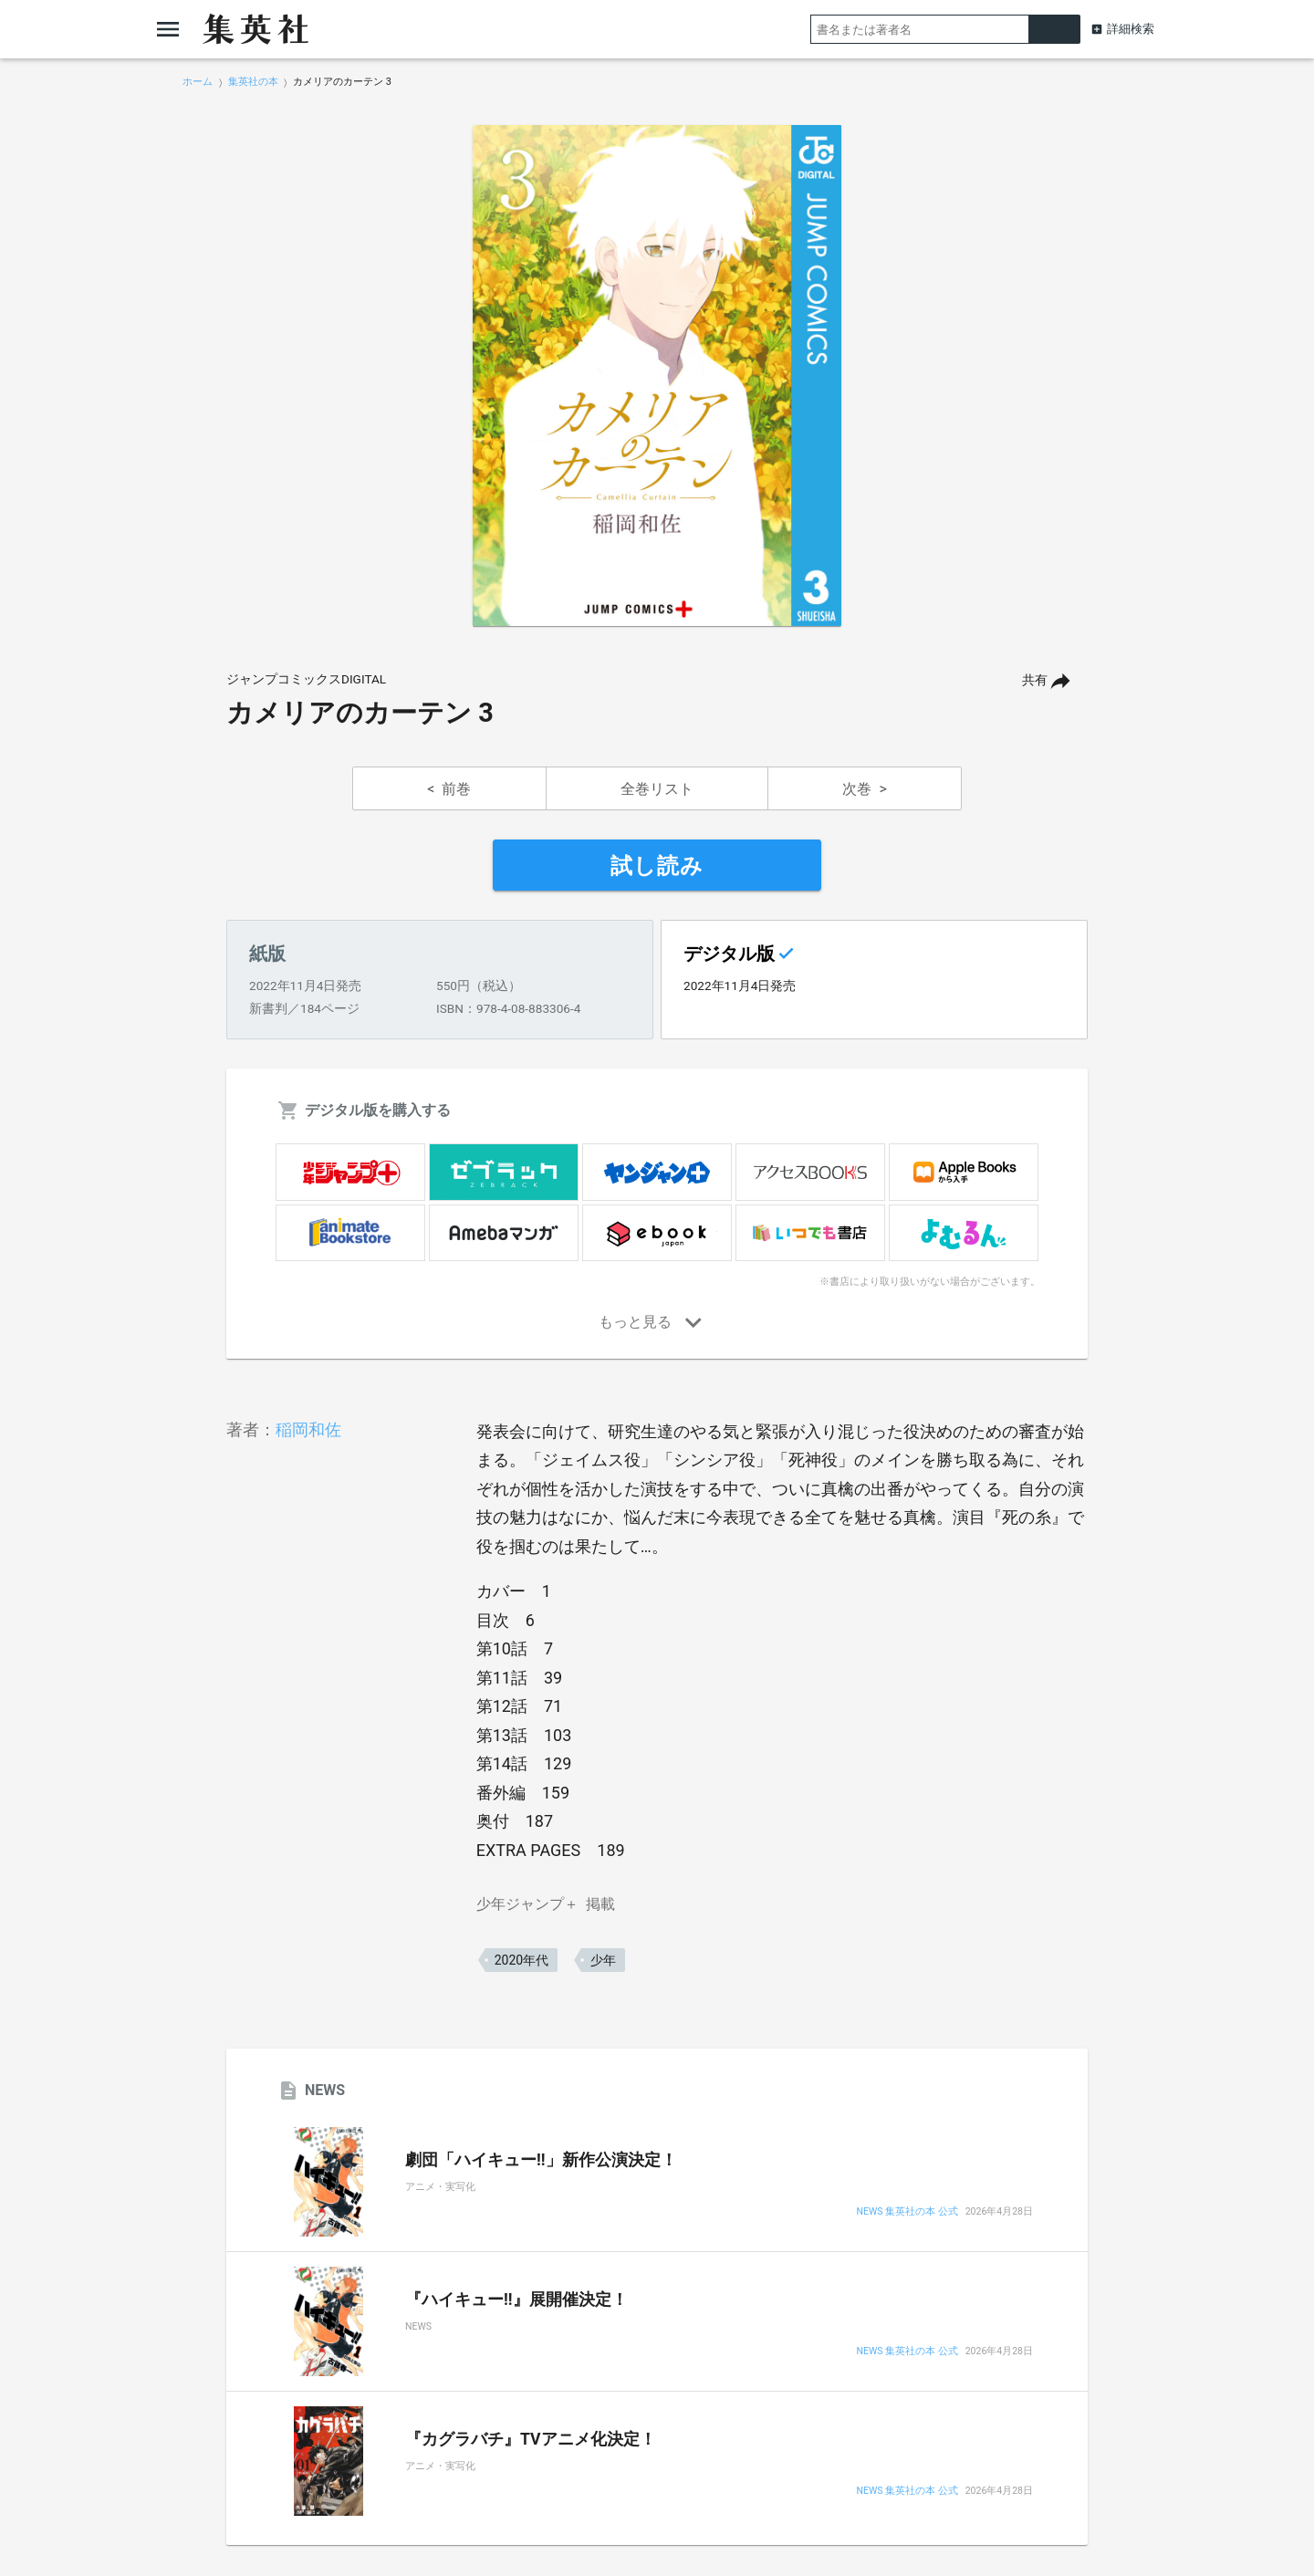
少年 (603, 1960)
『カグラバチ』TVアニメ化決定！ (530, 2439)
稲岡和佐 (308, 1429)
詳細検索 (1130, 29)
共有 (1035, 680)
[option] (657, 375)
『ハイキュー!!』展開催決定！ (516, 2299)
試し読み (657, 866)
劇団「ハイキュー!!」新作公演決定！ (541, 2160)
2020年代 (521, 1960)
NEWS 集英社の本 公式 (906, 2212)
